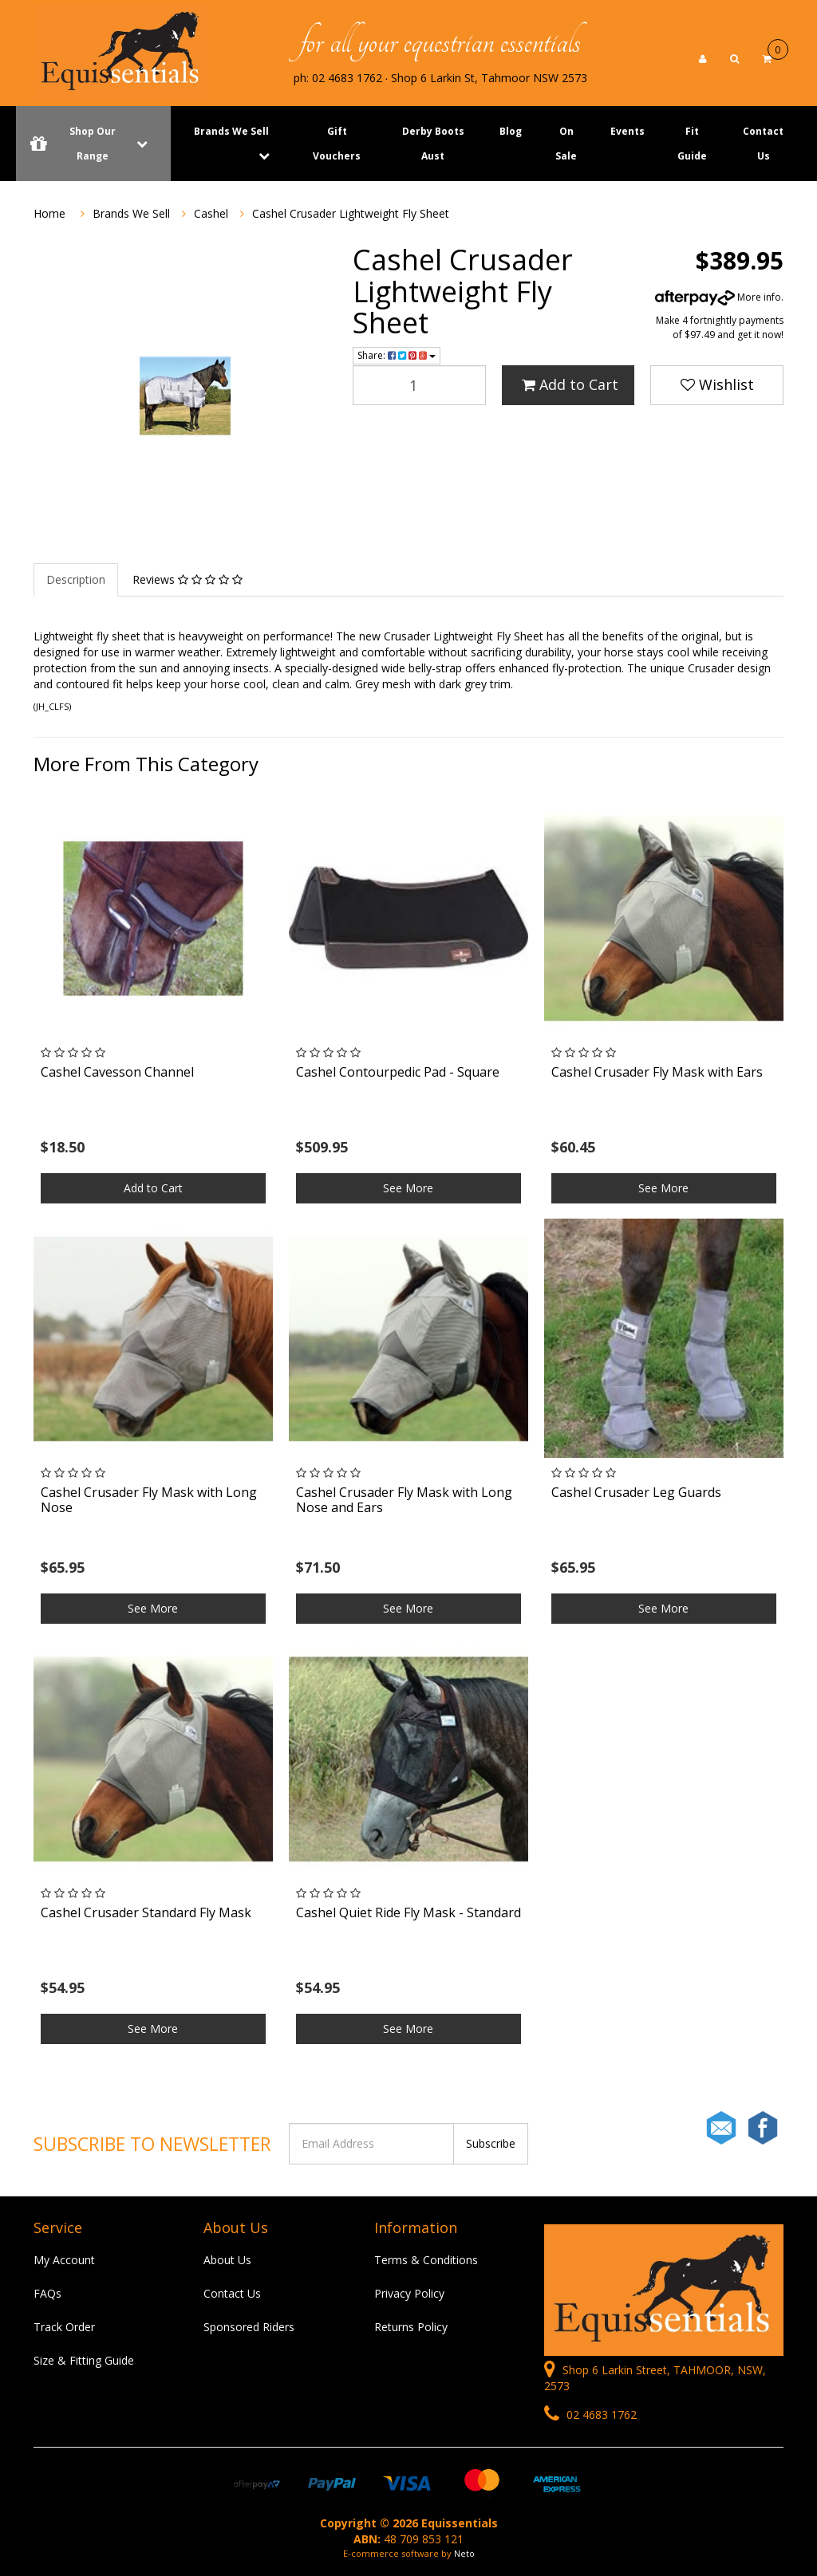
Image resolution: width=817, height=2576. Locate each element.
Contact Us (763, 143)
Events (627, 131)
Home (49, 213)
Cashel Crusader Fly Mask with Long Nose (149, 1499)
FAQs (47, 2293)
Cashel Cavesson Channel (117, 1072)
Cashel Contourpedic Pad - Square (397, 1072)
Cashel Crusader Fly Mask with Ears (657, 1072)
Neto (464, 2553)
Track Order (64, 2326)
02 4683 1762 (590, 2414)
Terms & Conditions (426, 2259)
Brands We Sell (231, 131)
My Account (64, 2259)
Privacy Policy (409, 2293)
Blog (510, 131)
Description (75, 579)
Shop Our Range (93, 143)
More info (718, 297)
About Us (227, 2259)
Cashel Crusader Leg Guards (636, 1492)
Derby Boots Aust (433, 143)
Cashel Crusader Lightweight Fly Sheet (350, 213)
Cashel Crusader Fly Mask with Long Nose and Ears (404, 1499)
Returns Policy (411, 2326)
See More (408, 1187)
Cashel (211, 213)
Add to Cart (570, 384)
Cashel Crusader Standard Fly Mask (146, 1912)
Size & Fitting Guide (84, 2360)
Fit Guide (692, 143)
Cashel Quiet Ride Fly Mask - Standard (408, 1912)
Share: (396, 355)
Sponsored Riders (248, 2326)
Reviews (187, 579)
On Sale (566, 143)
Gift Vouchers (337, 143)
